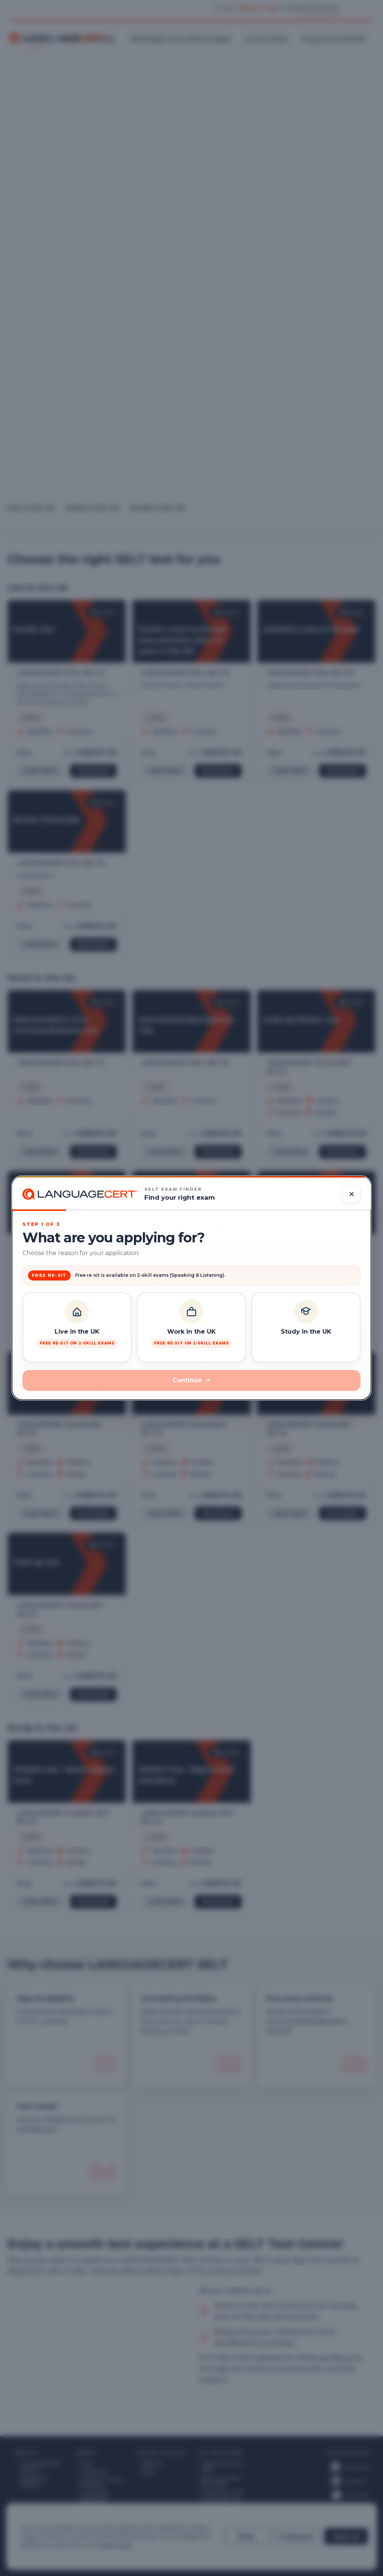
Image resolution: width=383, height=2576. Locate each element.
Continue (191, 1380)
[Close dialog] (352, 1194)
